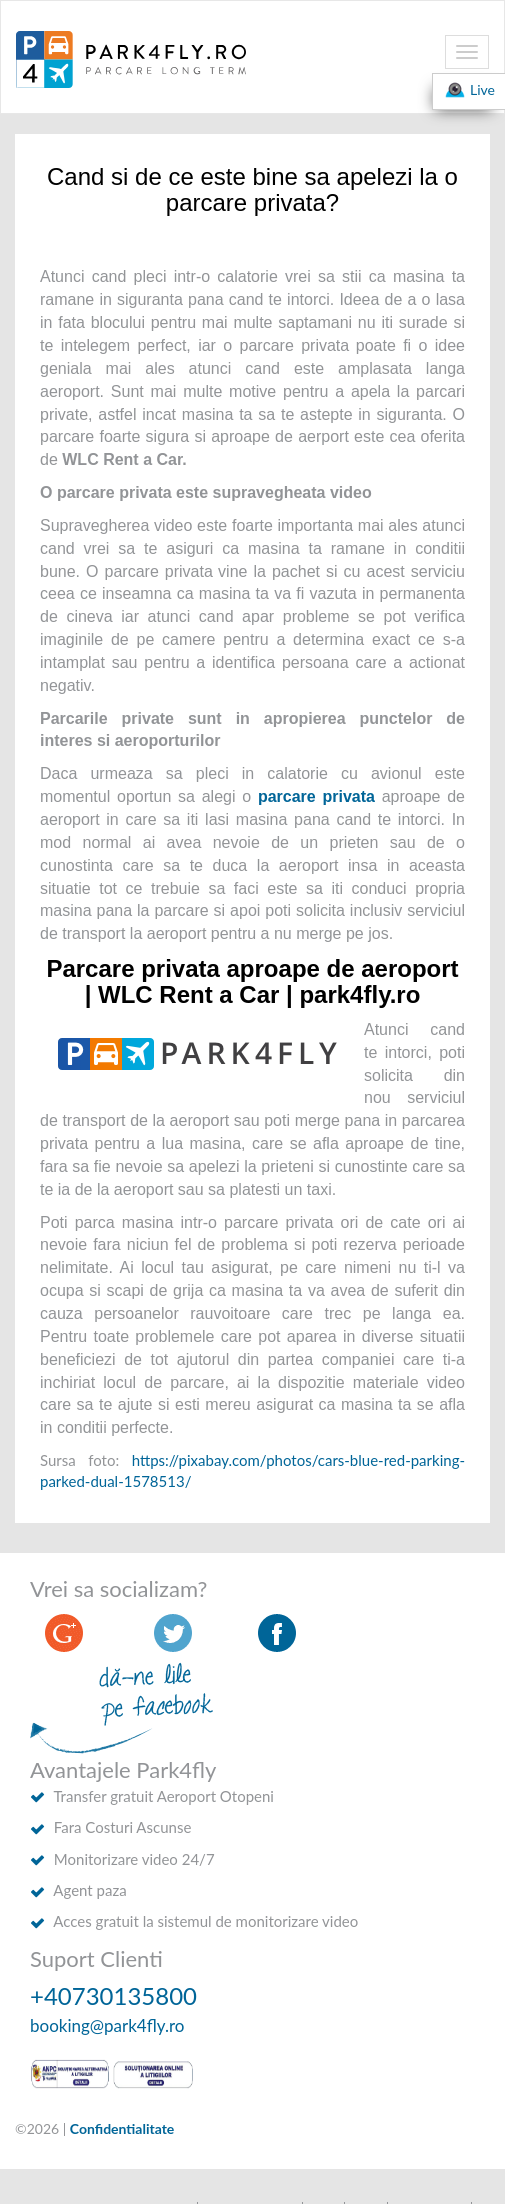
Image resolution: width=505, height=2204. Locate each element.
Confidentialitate (122, 2128)
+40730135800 (113, 1995)
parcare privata (316, 796)
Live (469, 89)
